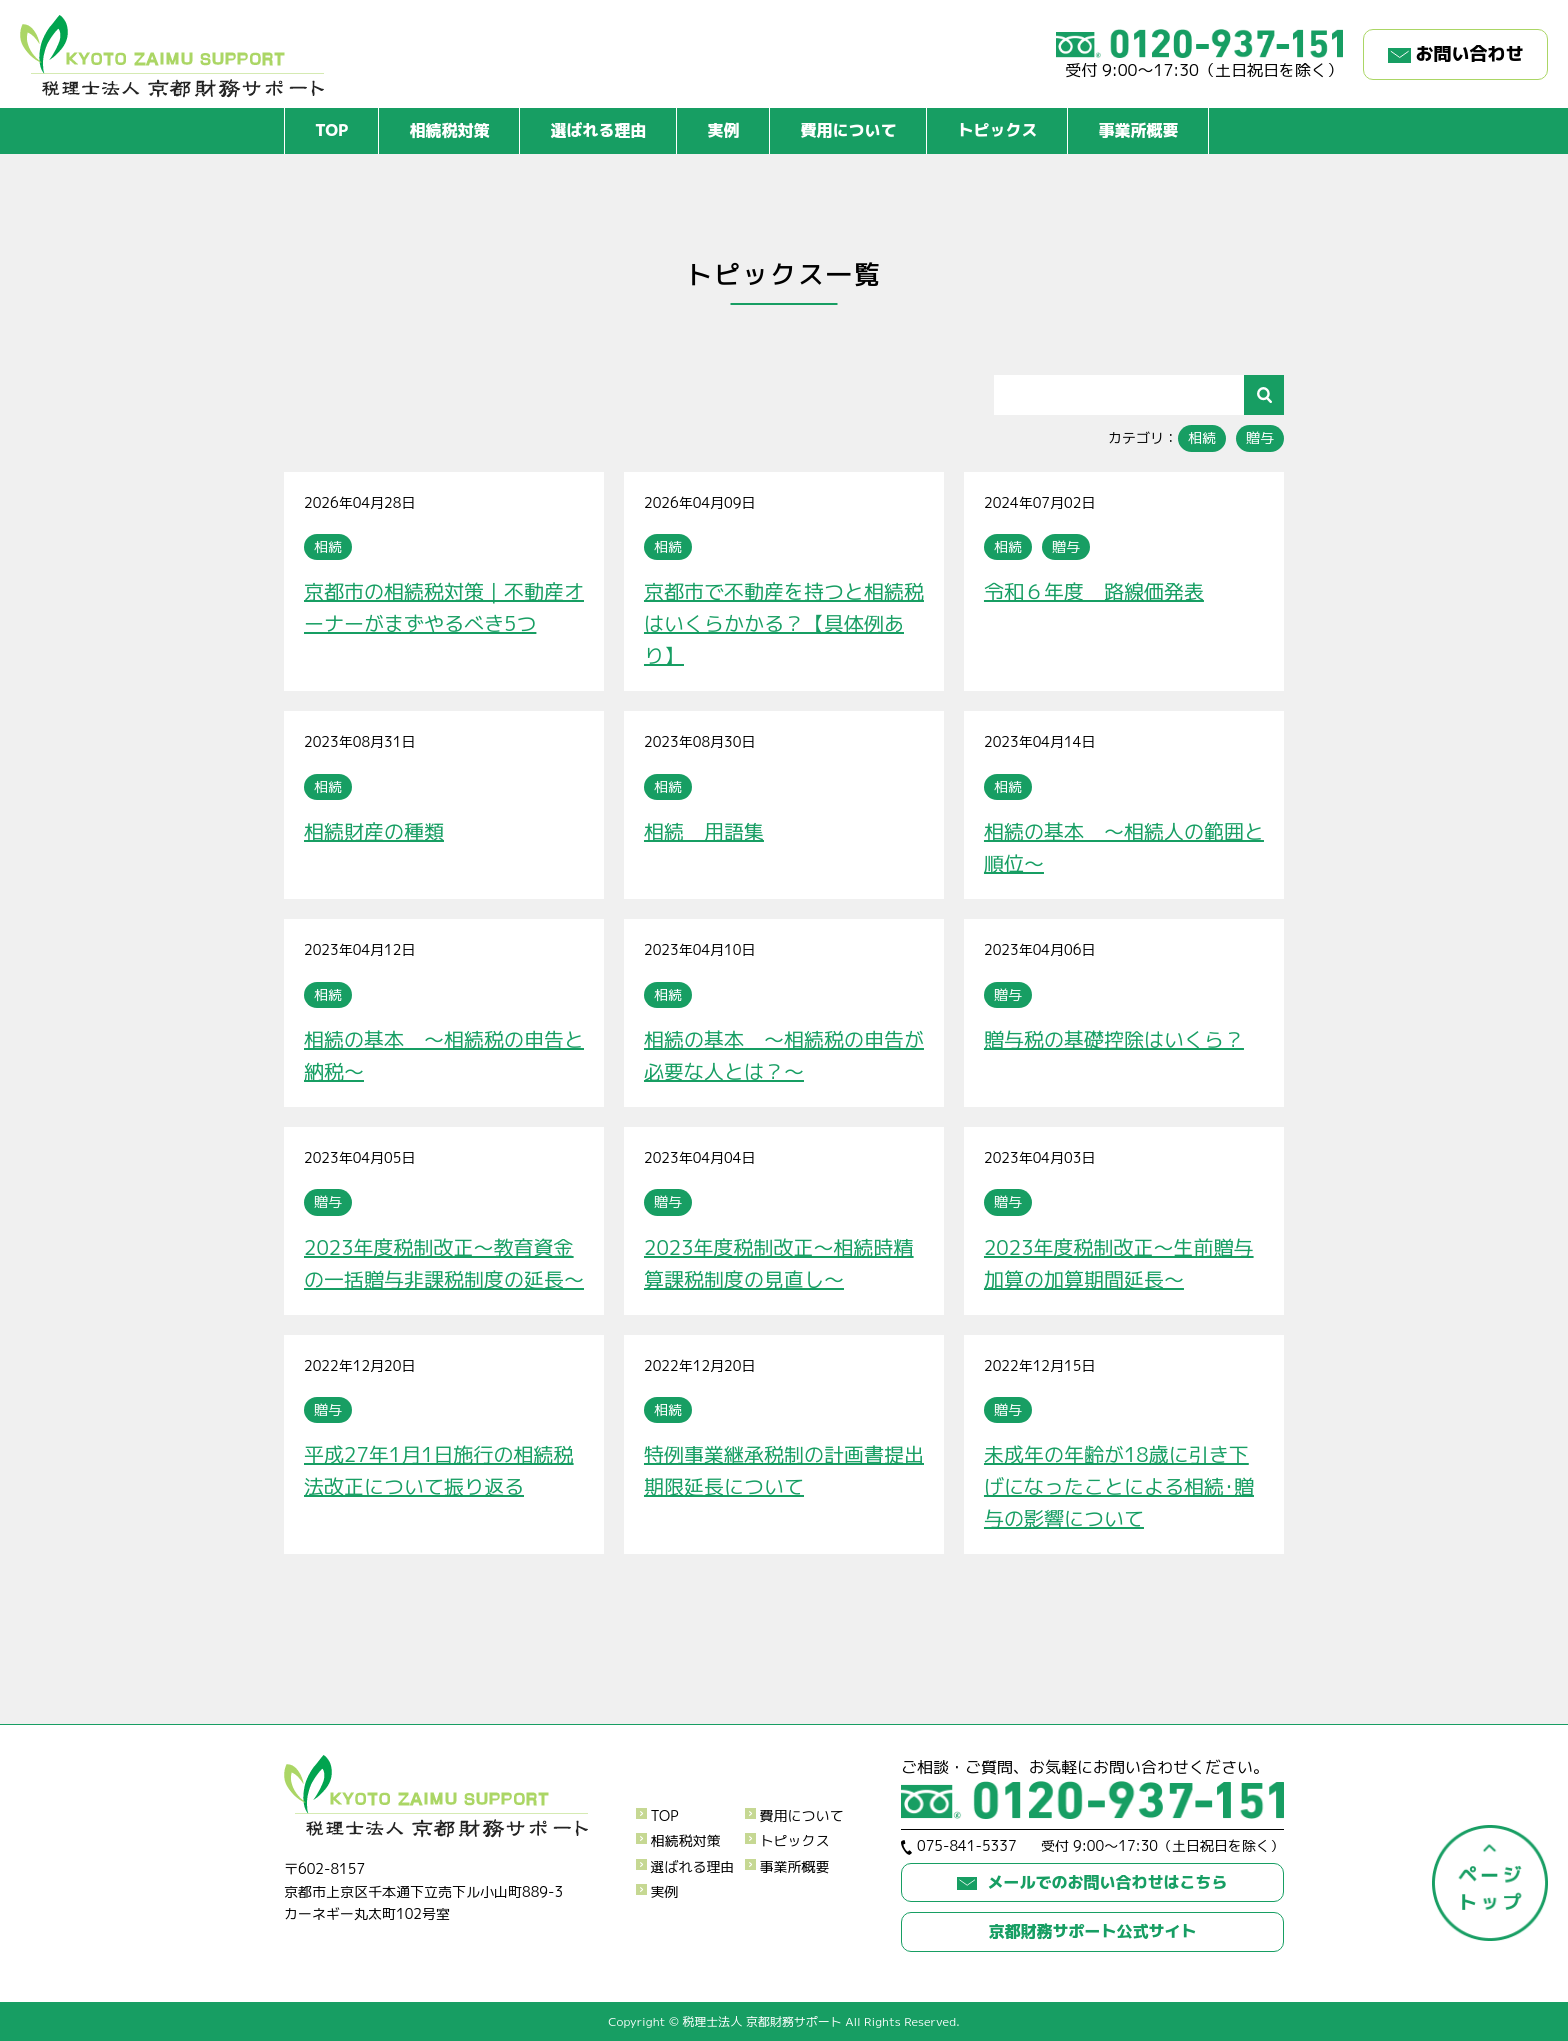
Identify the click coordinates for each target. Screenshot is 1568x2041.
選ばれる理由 (598, 130)
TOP (331, 130)
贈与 (1260, 437)
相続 (1202, 437)
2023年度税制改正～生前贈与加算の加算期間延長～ (1119, 1263)
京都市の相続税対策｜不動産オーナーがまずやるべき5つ (444, 607)
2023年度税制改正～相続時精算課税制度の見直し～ (779, 1263)
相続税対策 (449, 130)
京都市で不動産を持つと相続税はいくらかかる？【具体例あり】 (784, 623)
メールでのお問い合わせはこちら (1092, 1882)
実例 (723, 130)
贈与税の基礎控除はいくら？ (1114, 1039)
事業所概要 (1138, 130)
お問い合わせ (1456, 53)
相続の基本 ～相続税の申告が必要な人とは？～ (784, 1055)
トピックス (997, 130)
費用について (848, 130)
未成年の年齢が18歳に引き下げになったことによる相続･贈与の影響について (1119, 1486)
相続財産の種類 (374, 831)
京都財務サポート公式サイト (1092, 1931)
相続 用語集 (704, 831)
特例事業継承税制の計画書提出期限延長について (784, 1470)
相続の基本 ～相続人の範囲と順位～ (1124, 847)
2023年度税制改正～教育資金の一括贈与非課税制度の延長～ (444, 1263)
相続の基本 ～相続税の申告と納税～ (444, 1055)
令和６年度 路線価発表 (1094, 591)
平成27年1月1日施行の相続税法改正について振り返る (439, 1470)
